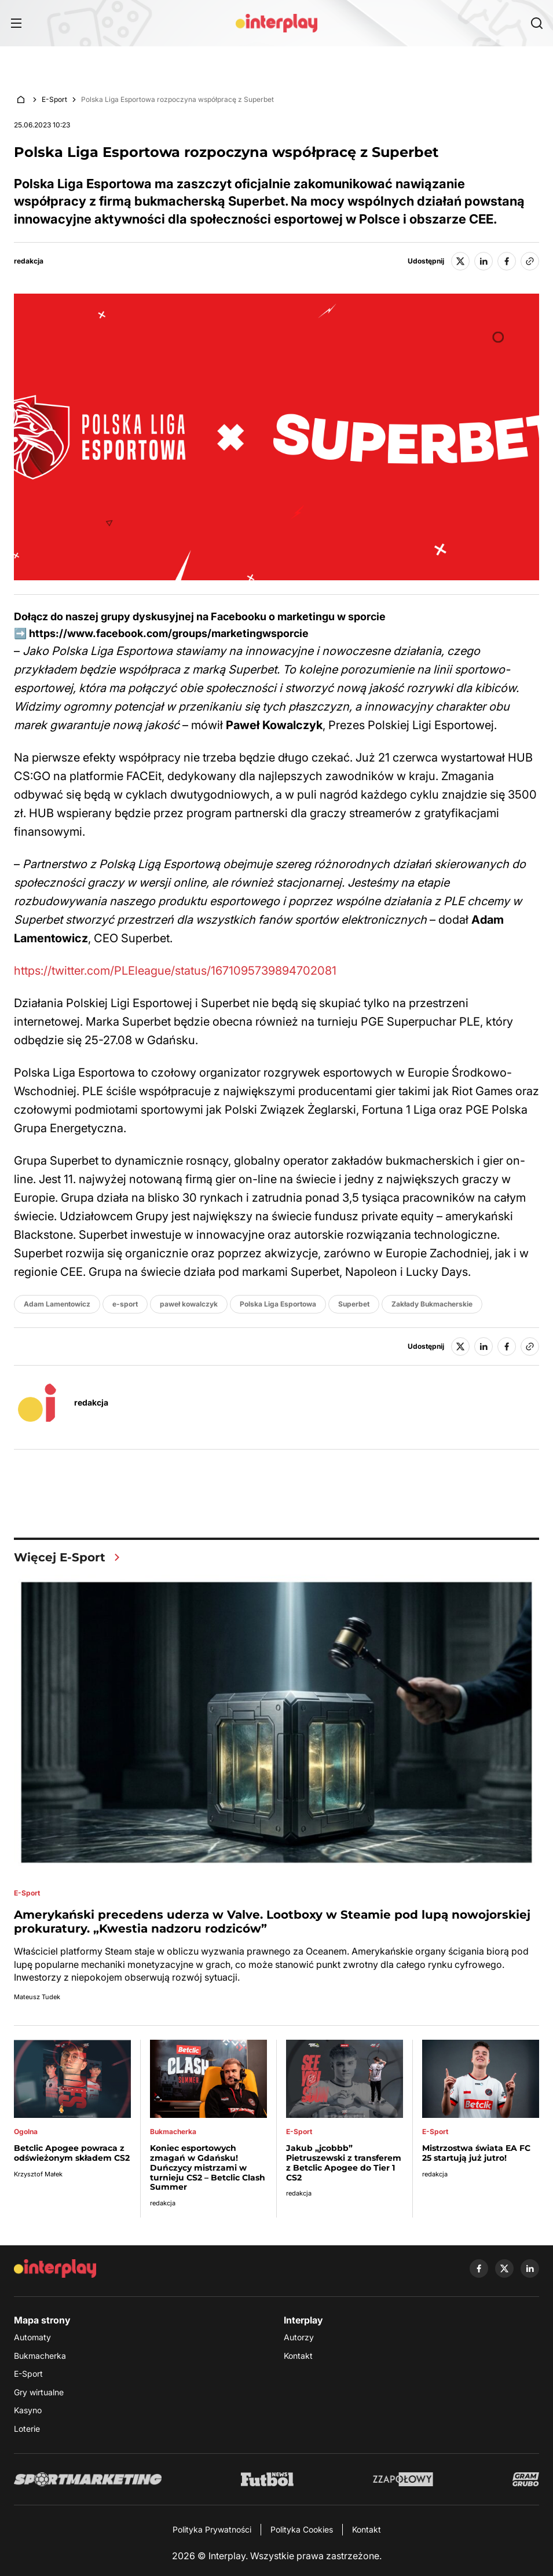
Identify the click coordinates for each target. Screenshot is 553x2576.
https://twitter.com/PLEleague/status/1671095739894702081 (175, 971)
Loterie (27, 2429)
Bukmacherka (40, 2356)
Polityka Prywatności (212, 2529)
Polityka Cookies (301, 2529)
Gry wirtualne (39, 2392)
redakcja (28, 261)
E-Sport (54, 99)
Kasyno (28, 2410)
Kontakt (298, 2356)
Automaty (32, 2337)
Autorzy (299, 2337)
